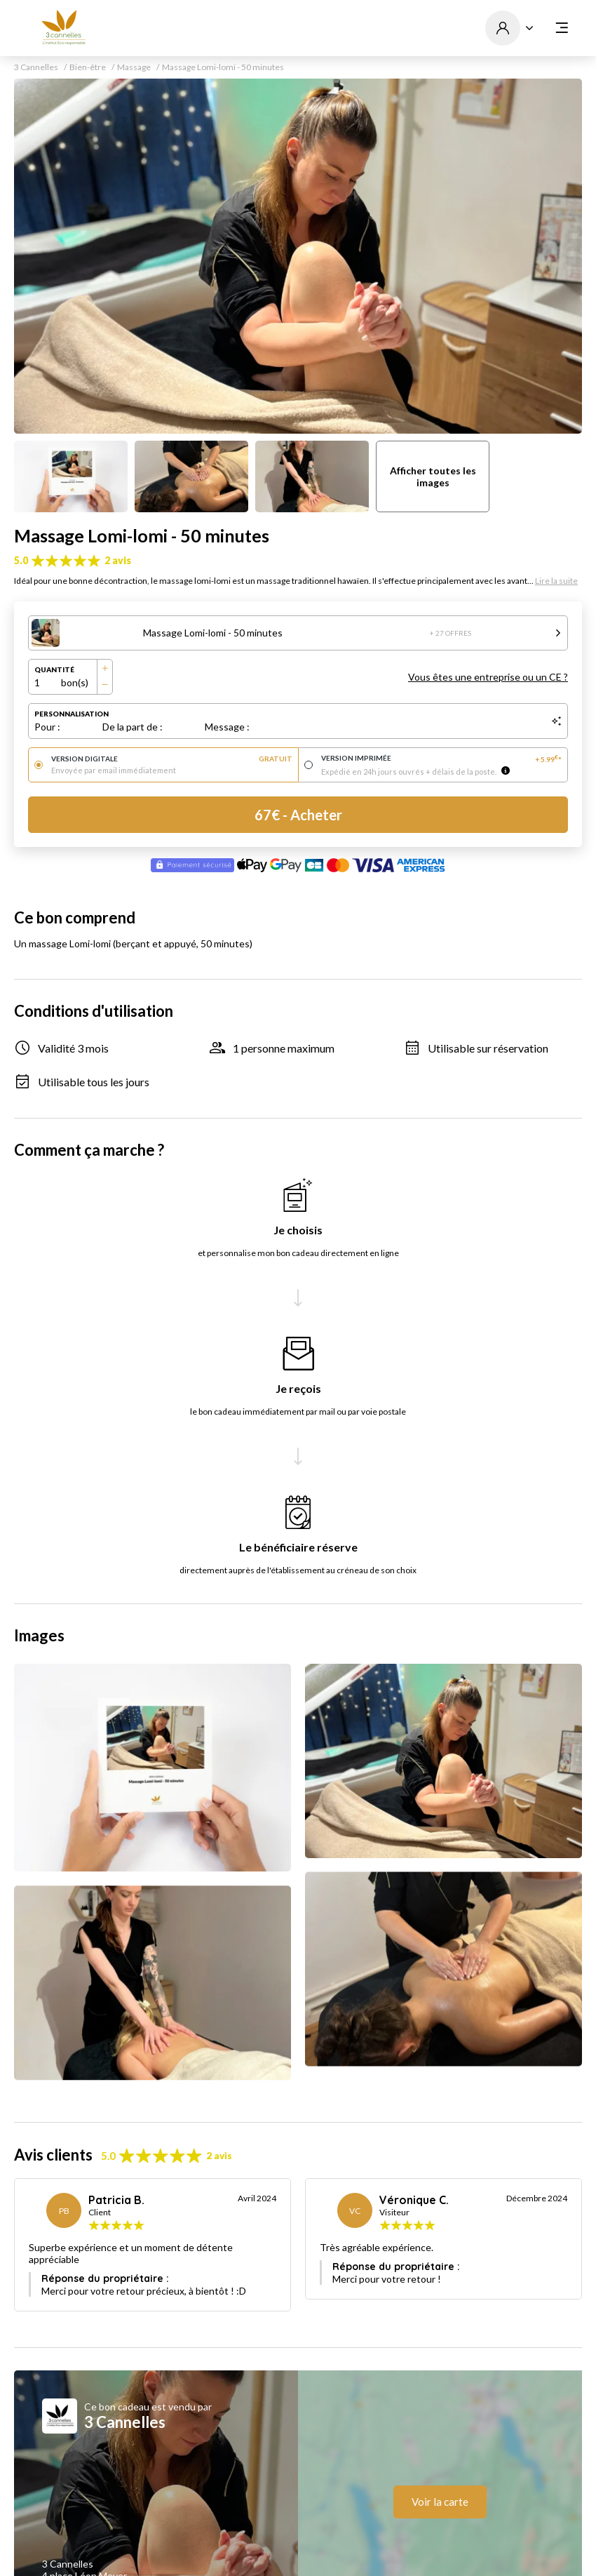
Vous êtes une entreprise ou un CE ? (488, 677)
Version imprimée (441, 758)
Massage (134, 67)
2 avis (117, 560)
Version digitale (171, 758)
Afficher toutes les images (433, 476)
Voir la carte (440, 2501)
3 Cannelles (36, 67)
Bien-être (87, 67)
